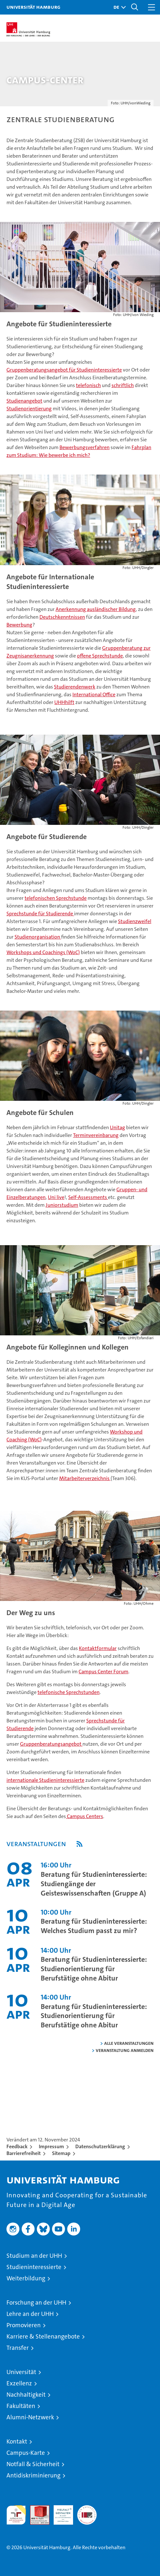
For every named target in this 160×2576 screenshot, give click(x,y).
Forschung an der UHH (36, 2302)
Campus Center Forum (103, 1671)
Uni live (56, 1197)
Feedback (16, 2146)
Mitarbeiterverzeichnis (85, 1478)
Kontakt (16, 2441)
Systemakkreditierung (87, 2508)
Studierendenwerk (74, 686)
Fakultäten (20, 2406)
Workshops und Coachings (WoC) (43, 952)
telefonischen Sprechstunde (56, 898)
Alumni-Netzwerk (30, 2417)
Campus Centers (84, 1816)
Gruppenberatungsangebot (51, 1743)
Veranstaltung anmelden (125, 2050)
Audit (36, 2508)
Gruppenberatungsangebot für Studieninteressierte (64, 369)
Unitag (117, 1127)
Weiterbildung (25, 2278)
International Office (93, 694)
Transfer (17, 2348)
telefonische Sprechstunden (68, 1692)
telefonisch (88, 385)
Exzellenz (19, 2383)
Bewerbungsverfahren (84, 447)
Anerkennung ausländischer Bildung (96, 609)
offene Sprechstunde (100, 655)
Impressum (51, 2146)
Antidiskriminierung (33, 2475)
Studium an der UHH (34, 2256)
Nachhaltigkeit (26, 2395)
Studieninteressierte (33, 2267)
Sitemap (61, 2153)
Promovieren (23, 2325)
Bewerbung (19, 624)
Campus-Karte (25, 2453)
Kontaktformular (98, 1648)
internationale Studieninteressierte (45, 1780)
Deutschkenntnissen (62, 617)
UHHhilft (64, 702)
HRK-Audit (60, 2512)
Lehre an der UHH (30, 2314)
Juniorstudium (62, 1205)
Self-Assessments (88, 1197)
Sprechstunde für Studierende (40, 913)
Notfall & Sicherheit (32, 2464)
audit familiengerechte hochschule (16, 2515)
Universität (21, 2372)
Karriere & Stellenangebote (43, 2336)
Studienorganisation (38, 936)
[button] (118, 7)
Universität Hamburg (33, 6)
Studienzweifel (134, 921)
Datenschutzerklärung (100, 2146)
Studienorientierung (29, 408)
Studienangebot (24, 400)
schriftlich (123, 385)
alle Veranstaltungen (129, 2043)
